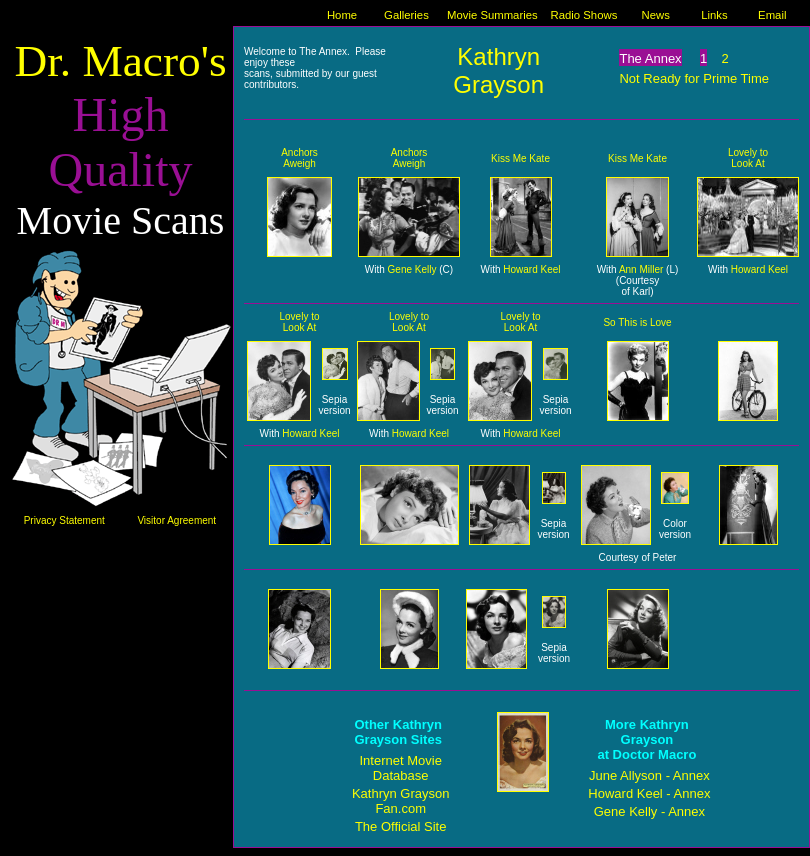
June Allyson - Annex (649, 775)
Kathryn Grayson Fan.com (401, 801)
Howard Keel (531, 269)
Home (342, 15)
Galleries (406, 15)
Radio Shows (584, 15)
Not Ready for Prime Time (694, 78)
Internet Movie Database (401, 768)
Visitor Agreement (176, 520)
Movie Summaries (492, 15)
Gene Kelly (412, 269)
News (656, 15)
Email (772, 15)
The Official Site (401, 826)
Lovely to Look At (748, 158)
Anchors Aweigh (299, 158)
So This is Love (637, 322)
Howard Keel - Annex (649, 793)
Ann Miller (641, 269)
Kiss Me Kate (520, 158)
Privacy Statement (64, 520)
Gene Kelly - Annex (649, 811)
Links (714, 15)
